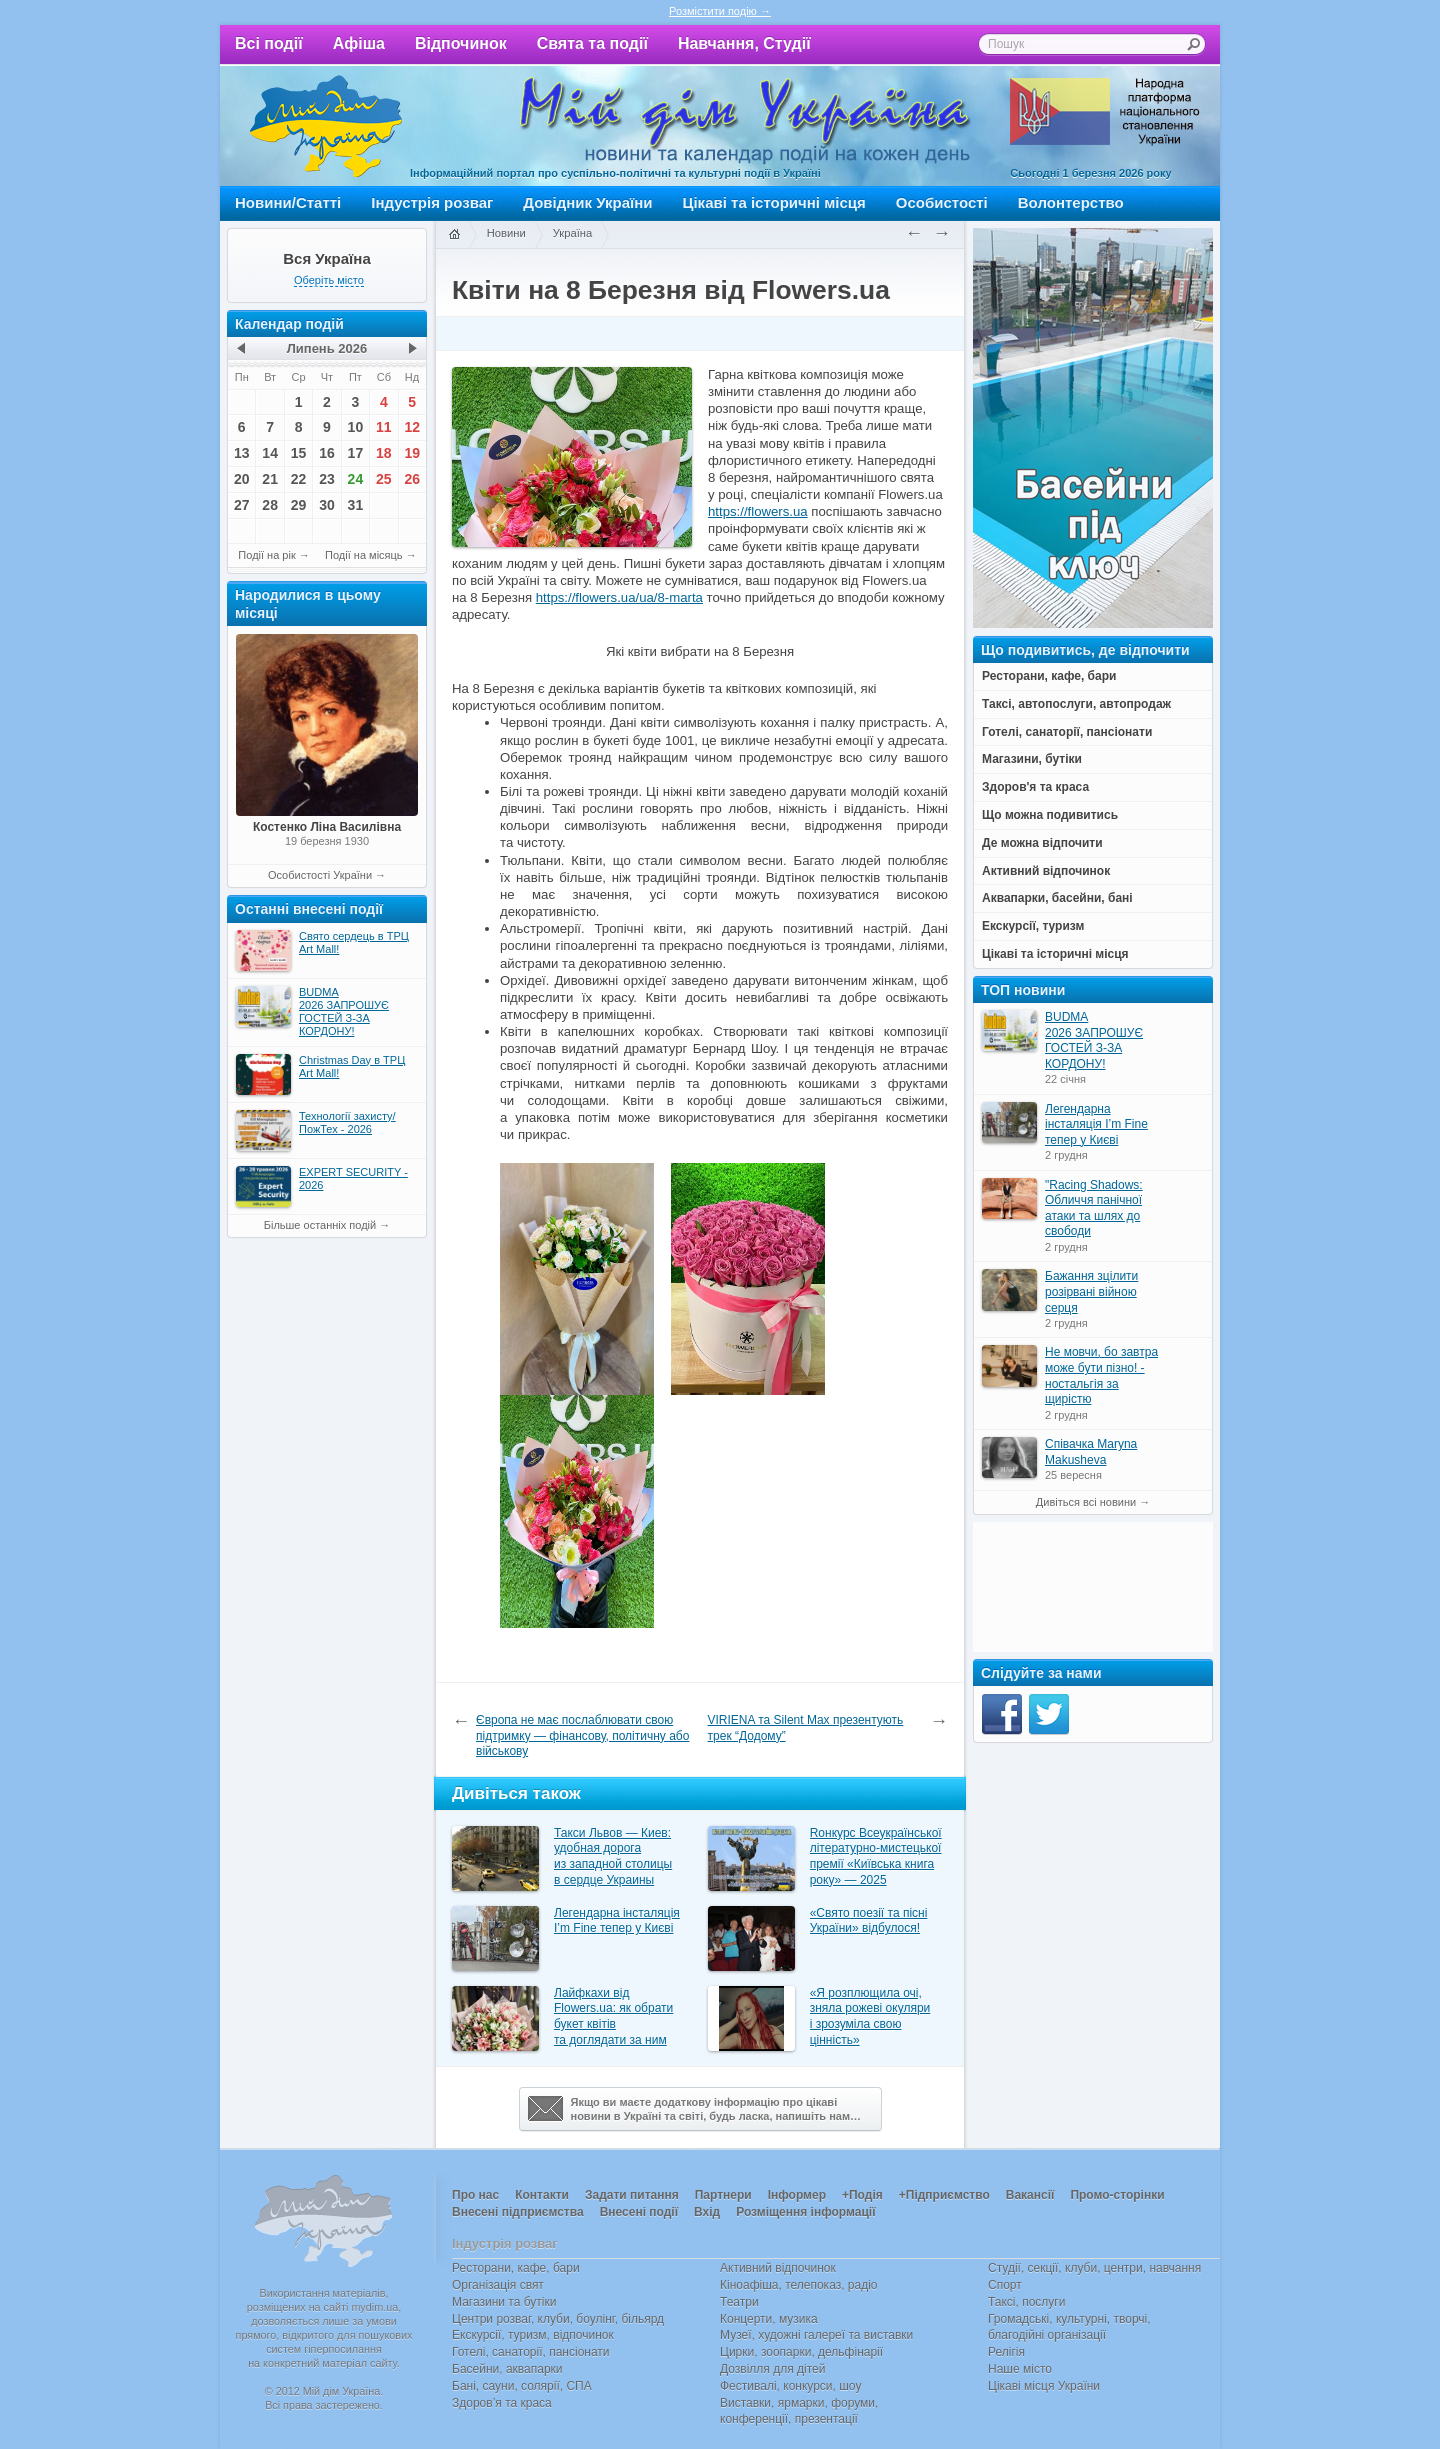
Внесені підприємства (518, 2212)
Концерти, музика (769, 2319)
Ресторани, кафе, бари (516, 2268)
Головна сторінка (454, 235)
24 (356, 479)
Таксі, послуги (1026, 2302)
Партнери (723, 2195)
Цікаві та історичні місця (774, 202)
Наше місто (1020, 2369)
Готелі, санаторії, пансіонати (531, 2352)
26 (412, 479)
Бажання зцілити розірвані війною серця (1091, 1291)
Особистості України (320, 875)
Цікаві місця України (1044, 2386)
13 (242, 453)
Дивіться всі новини (1086, 1502)
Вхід (707, 2212)
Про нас (475, 2195)
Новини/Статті (288, 202)
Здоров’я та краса (502, 2403)
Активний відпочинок (778, 2268)
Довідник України (587, 202)
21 (270, 479)
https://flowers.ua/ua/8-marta (619, 597)
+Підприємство (944, 2195)
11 (384, 427)
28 (270, 505)
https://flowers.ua (758, 511)
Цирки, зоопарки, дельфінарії (801, 2352)
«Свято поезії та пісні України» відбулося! (869, 1921)
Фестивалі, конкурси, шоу (790, 2386)
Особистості (942, 202)
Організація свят (498, 2285)
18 (384, 453)
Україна (573, 233)
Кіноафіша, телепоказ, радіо (799, 2285)
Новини (506, 233)
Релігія (1006, 2352)
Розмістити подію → (720, 11)
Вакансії (1030, 2195)
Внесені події (639, 2212)
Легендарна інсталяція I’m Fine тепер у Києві (617, 1921)
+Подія (862, 2195)
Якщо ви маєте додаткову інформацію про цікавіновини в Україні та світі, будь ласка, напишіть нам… (695, 2109)
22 (299, 479)
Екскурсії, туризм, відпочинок (533, 2335)
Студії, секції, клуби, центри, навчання (1094, 2268)
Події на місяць (364, 555)
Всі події (269, 43)
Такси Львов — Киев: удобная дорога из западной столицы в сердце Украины (613, 1856)
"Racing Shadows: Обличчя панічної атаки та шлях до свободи (1094, 1208)
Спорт (1005, 2285)
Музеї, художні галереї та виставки (816, 2335)
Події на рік (266, 555)
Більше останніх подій (320, 1225)
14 (270, 453)
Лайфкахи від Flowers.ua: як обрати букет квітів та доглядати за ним (613, 2016)
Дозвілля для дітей (772, 2369)
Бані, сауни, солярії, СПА (522, 2386)
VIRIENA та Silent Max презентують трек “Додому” (806, 1728)
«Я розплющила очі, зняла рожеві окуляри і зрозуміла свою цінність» (870, 2016)
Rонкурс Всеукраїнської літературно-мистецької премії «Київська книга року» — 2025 (876, 1856)
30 (327, 505)
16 (327, 453)
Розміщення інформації (805, 2212)
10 (356, 427)
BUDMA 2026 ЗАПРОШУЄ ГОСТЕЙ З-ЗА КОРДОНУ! (1094, 1040)
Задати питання (632, 2195)
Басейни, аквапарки (507, 2369)
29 (299, 505)
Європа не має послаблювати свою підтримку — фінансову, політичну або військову (582, 1735)
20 (242, 479)
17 (356, 453)
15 (299, 453)
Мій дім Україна (326, 126)
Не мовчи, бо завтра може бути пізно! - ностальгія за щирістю (1101, 1375)
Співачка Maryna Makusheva (1091, 1452)
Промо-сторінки (1117, 2195)
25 (384, 479)
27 (242, 505)
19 (412, 453)
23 (327, 479)
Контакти (542, 2195)
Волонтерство (1071, 202)
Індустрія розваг (432, 202)
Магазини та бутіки (504, 2302)
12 (412, 427)
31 (356, 505)
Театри (739, 2302)
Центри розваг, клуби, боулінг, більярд (558, 2319)
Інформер (797, 2195)
